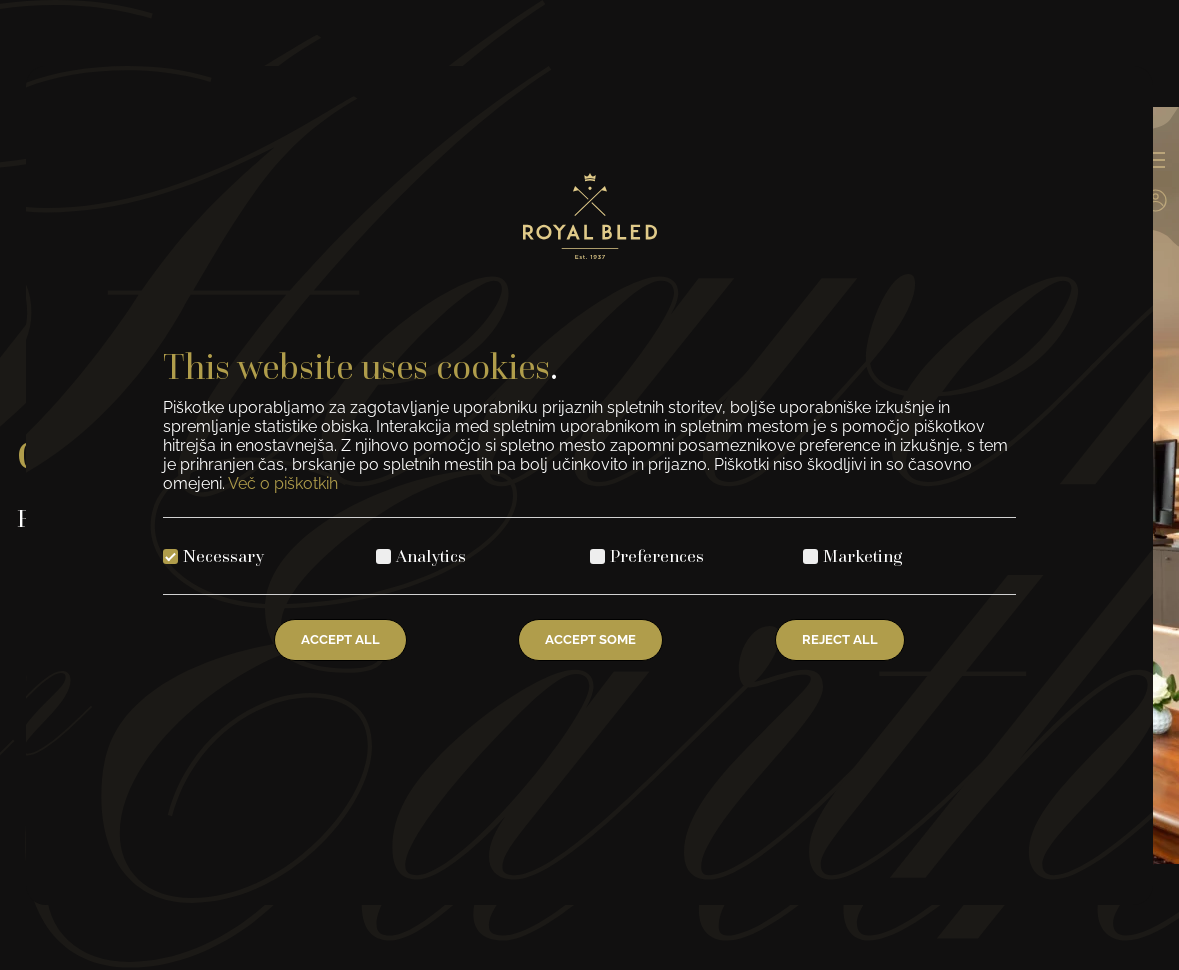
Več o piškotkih (283, 483)
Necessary (223, 555)
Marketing (863, 555)
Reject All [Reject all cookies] (840, 639)
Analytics (431, 555)
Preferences (657, 555)
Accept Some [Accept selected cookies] (590, 639)
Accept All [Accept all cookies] (340, 639)
